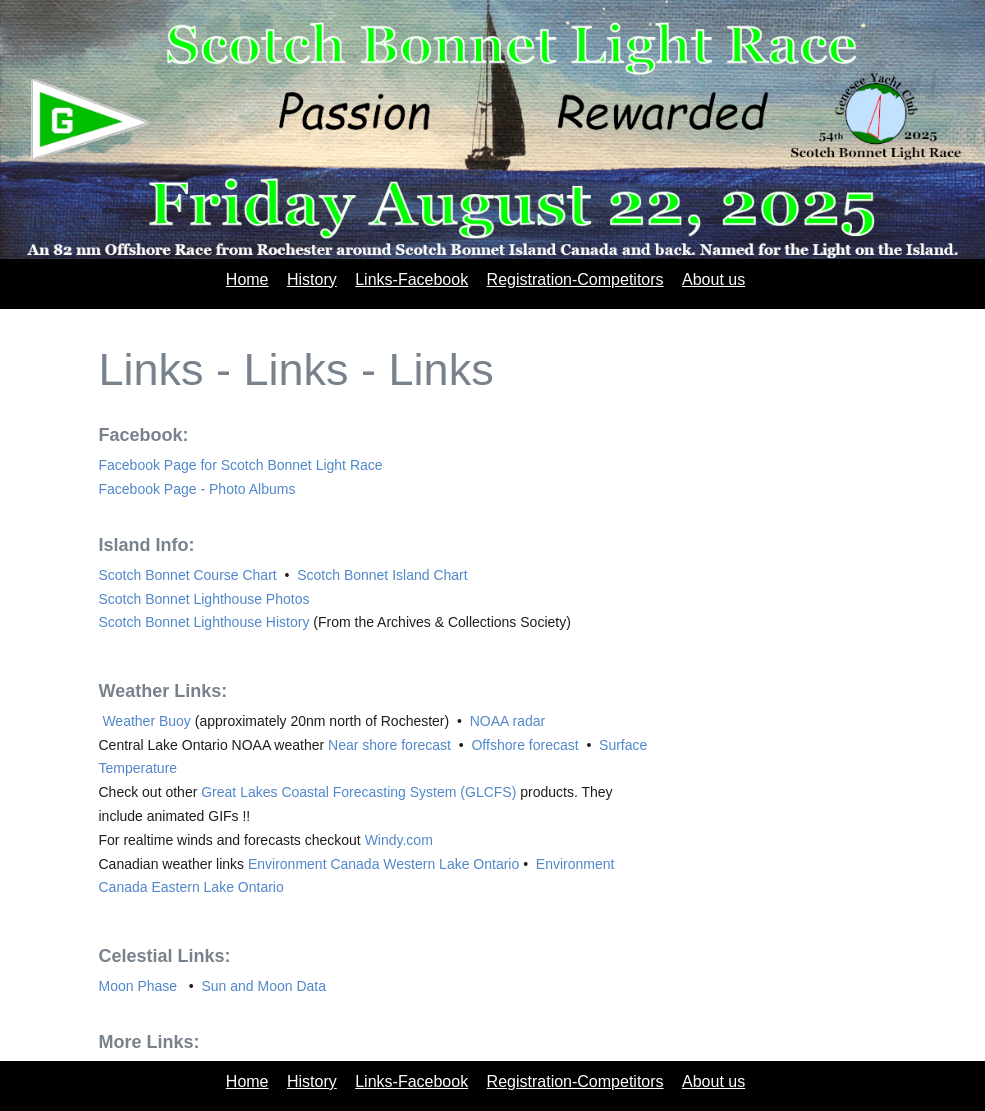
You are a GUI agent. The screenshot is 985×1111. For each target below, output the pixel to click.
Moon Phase (140, 986)
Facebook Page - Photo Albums (197, 489)
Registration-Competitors (575, 279)
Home (247, 279)
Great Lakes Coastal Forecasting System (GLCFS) (360, 792)
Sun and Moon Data (263, 986)
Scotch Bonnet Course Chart (190, 575)
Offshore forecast (526, 745)
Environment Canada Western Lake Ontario (383, 864)
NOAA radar (507, 721)
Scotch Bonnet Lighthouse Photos (204, 599)
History (312, 279)
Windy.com (399, 840)
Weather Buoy (147, 721)
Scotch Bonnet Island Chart (382, 575)
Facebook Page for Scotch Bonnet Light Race (241, 465)
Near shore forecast (391, 745)
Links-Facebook (411, 279)
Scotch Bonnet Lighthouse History (206, 622)
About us (713, 279)
